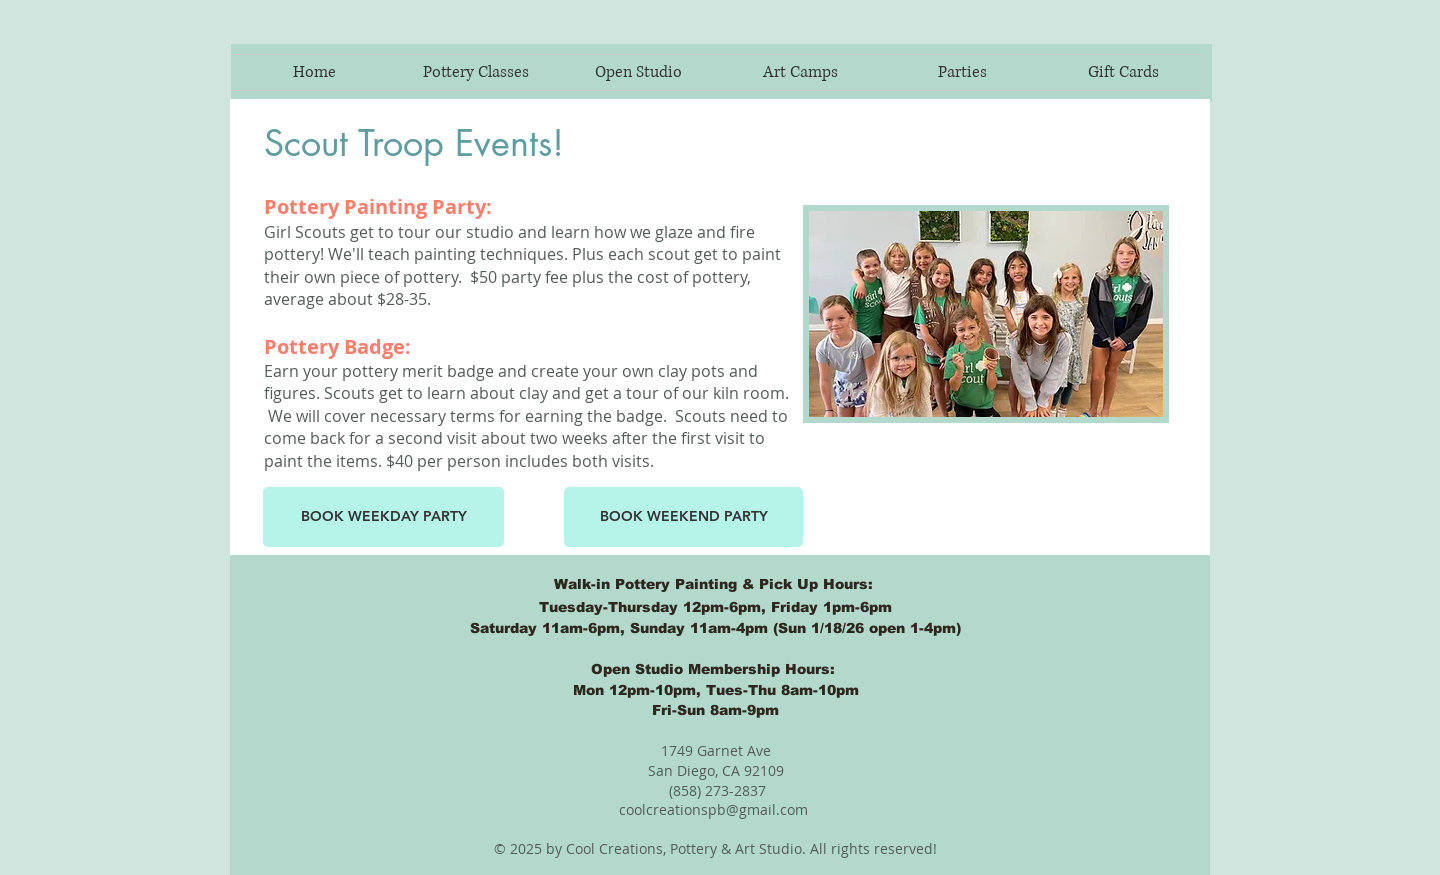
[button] (962, 72)
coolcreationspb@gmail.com (713, 809)
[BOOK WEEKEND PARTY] (683, 517)
